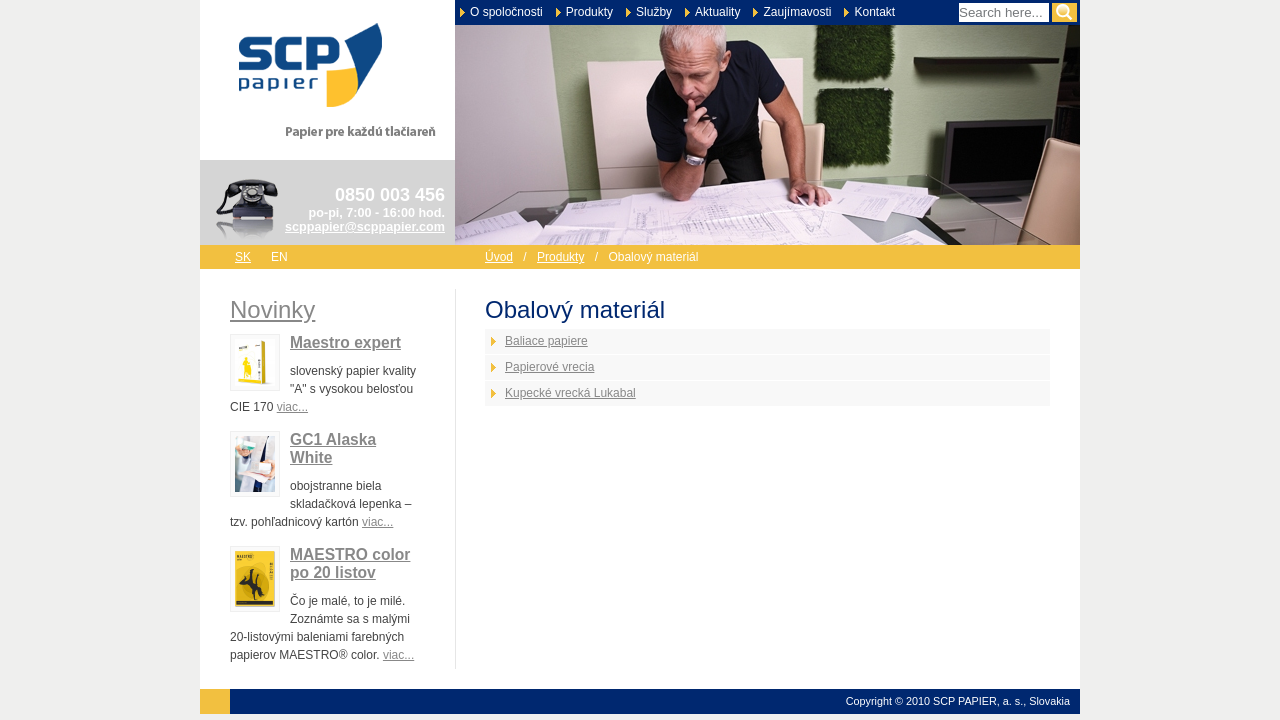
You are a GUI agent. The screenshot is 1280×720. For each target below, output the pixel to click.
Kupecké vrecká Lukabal (570, 393)
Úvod (499, 257)
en (279, 257)
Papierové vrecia (549, 367)
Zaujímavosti (797, 12)
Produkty (589, 12)
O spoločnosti (506, 12)
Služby (654, 12)
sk (243, 257)
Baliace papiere (546, 341)
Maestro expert (345, 342)
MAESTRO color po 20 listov (350, 563)
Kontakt (874, 12)
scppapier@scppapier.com (365, 227)
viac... (292, 407)
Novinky (272, 309)
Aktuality (717, 12)
